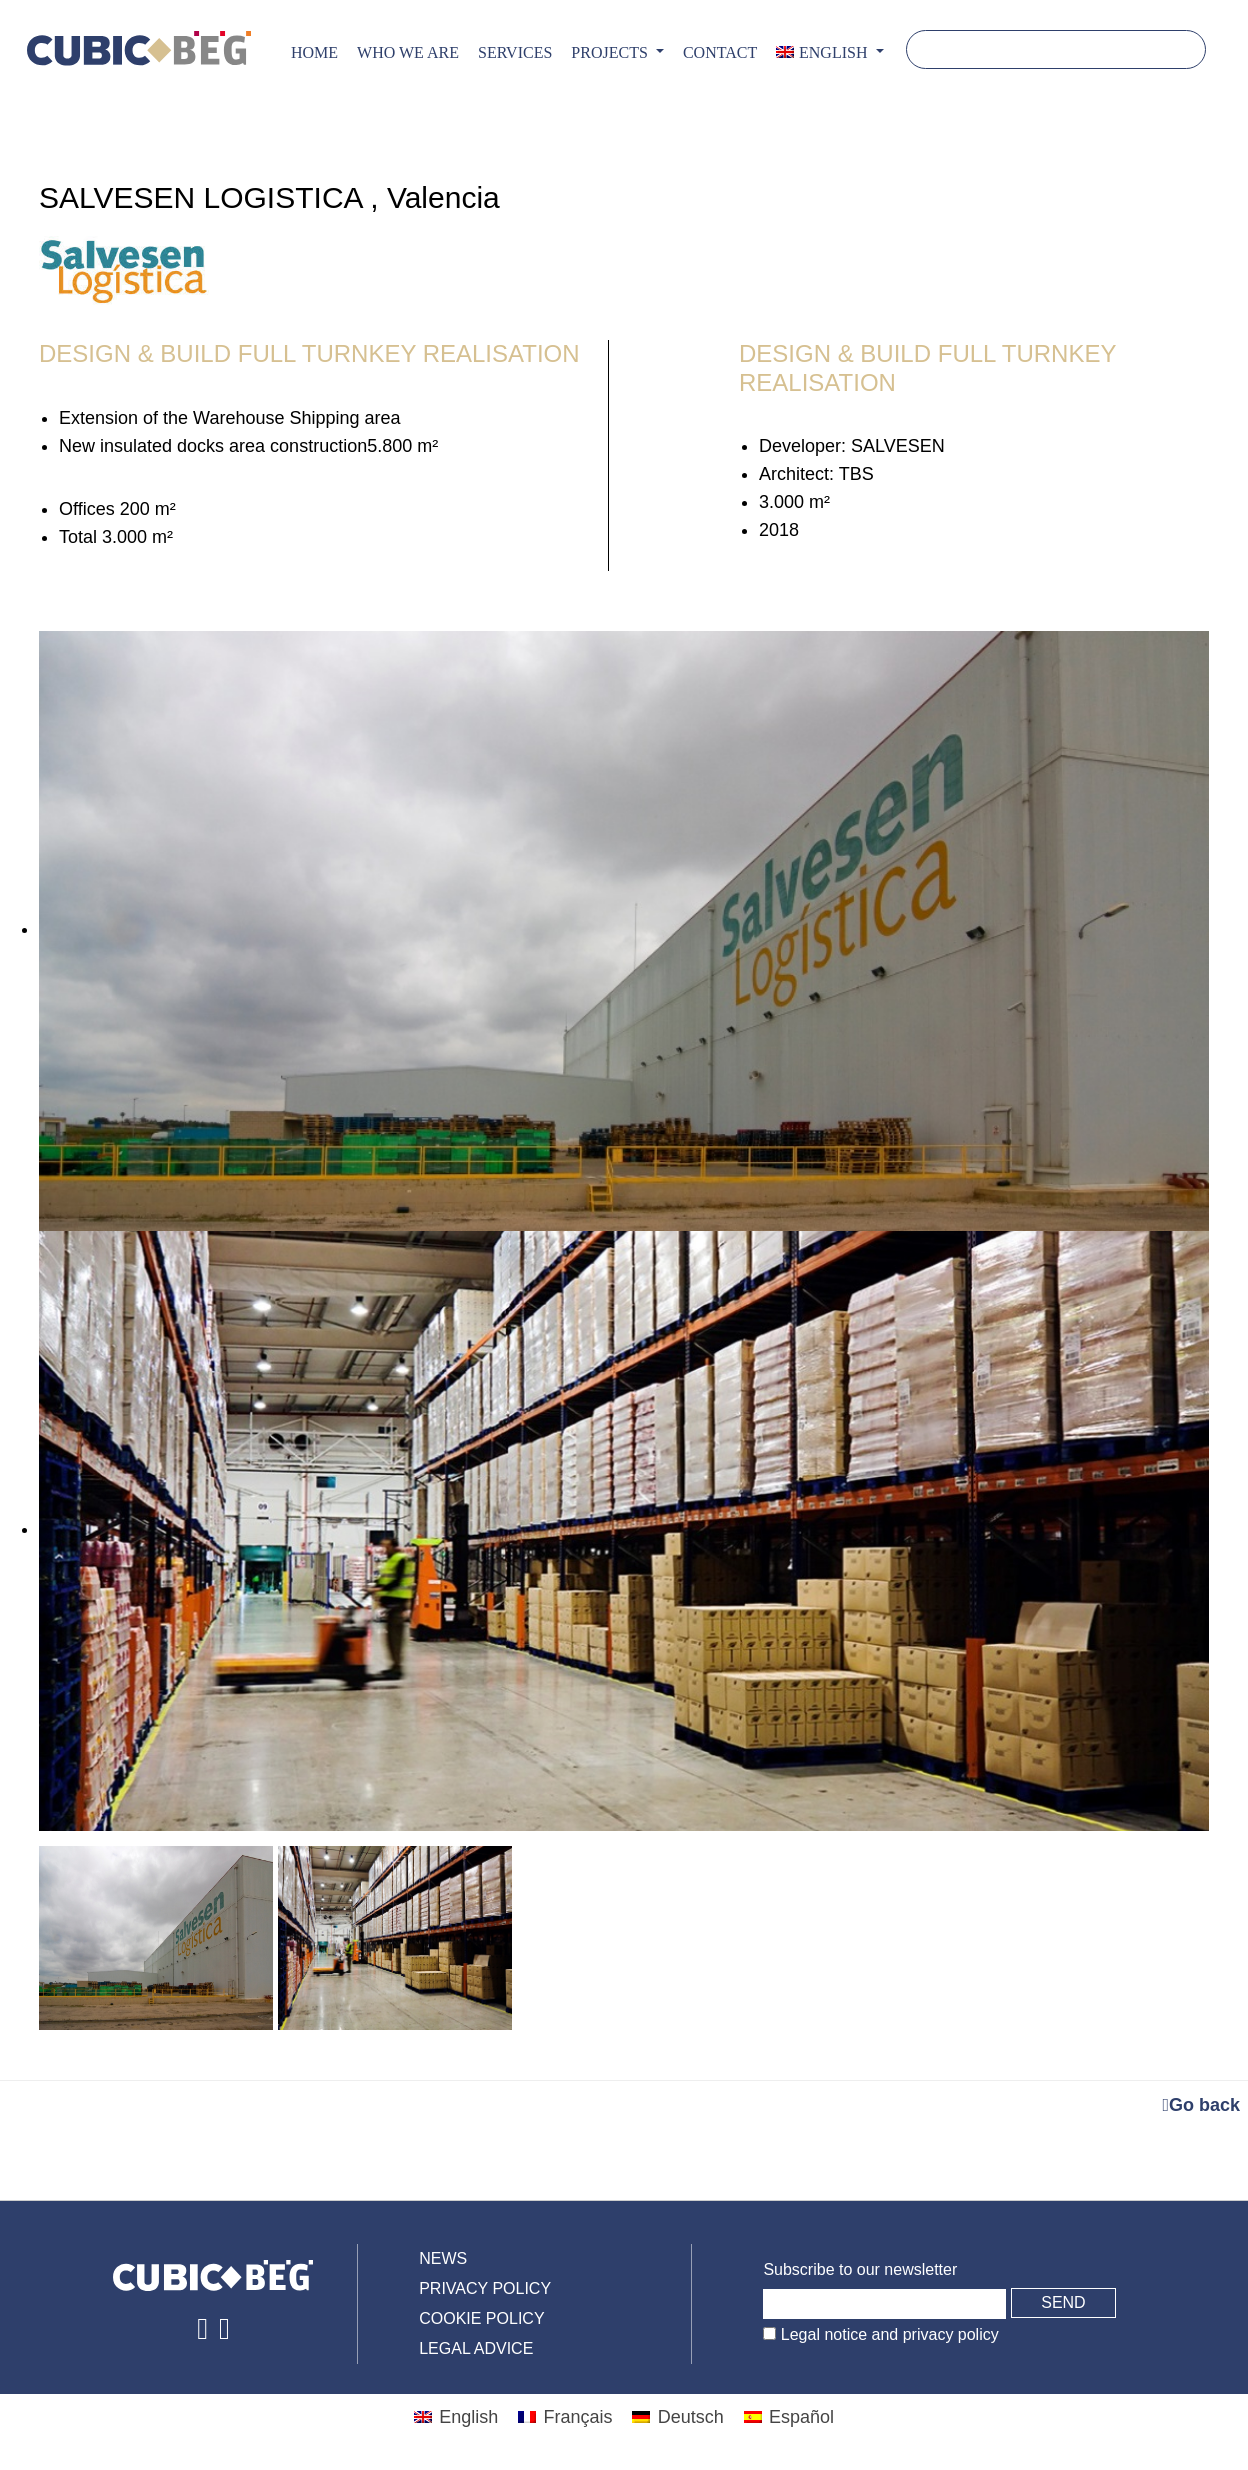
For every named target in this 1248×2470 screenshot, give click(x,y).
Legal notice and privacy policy (887, 2334)
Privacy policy (485, 2288)
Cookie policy (481, 2318)
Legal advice (476, 2348)
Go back (1201, 2105)
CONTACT (720, 52)
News (443, 2258)
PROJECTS (611, 52)
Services (515, 52)
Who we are (408, 52)
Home (314, 52)
